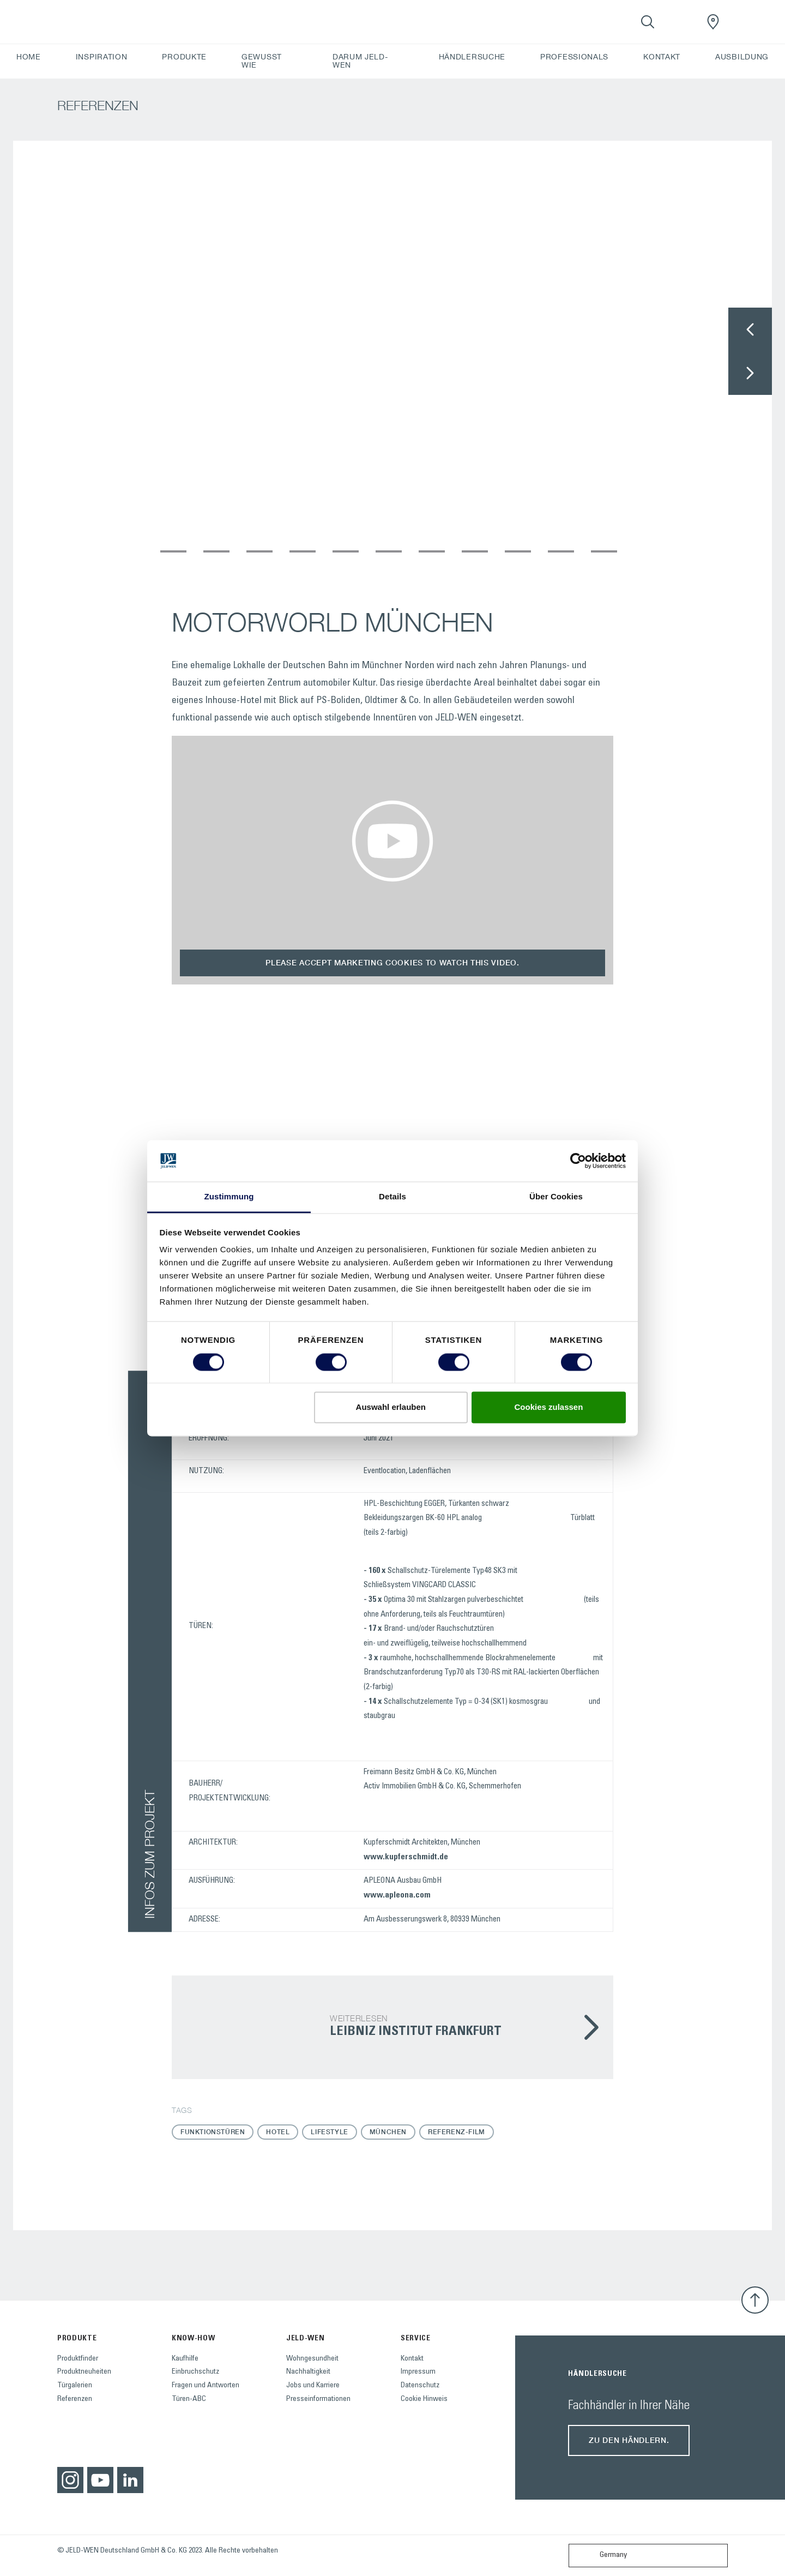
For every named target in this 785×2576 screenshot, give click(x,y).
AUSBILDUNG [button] (742, 56)
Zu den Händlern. (629, 2440)
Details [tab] (392, 1197)
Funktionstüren (212, 2132)
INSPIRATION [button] (102, 56)
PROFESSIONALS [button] (574, 56)
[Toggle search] (647, 22)
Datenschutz (420, 2385)
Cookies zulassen (548, 1407)
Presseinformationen (318, 2399)
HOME (28, 56)
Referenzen (74, 2399)
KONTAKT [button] (661, 56)
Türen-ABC (189, 2399)
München (388, 2132)
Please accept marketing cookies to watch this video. (392, 962)
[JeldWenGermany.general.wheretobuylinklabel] (713, 22)
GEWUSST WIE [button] (261, 60)
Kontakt (412, 2359)
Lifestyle (329, 2132)
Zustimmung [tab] (229, 1197)
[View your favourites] (680, 22)
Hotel (277, 2132)
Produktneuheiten (84, 2372)
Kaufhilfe (185, 2359)
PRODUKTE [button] (184, 56)
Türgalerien (74, 2385)
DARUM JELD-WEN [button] (360, 60)
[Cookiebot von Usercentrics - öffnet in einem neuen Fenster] (578, 1160)
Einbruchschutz (195, 2372)
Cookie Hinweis (424, 2399)
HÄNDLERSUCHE (472, 56)
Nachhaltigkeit (308, 2372)
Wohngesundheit (312, 2359)
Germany (600, 2555)
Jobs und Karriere (313, 2385)
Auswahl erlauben (391, 1407)
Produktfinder (77, 2359)
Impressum (418, 2372)
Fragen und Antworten (205, 2385)
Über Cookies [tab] (556, 1197)
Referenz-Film (456, 2132)
